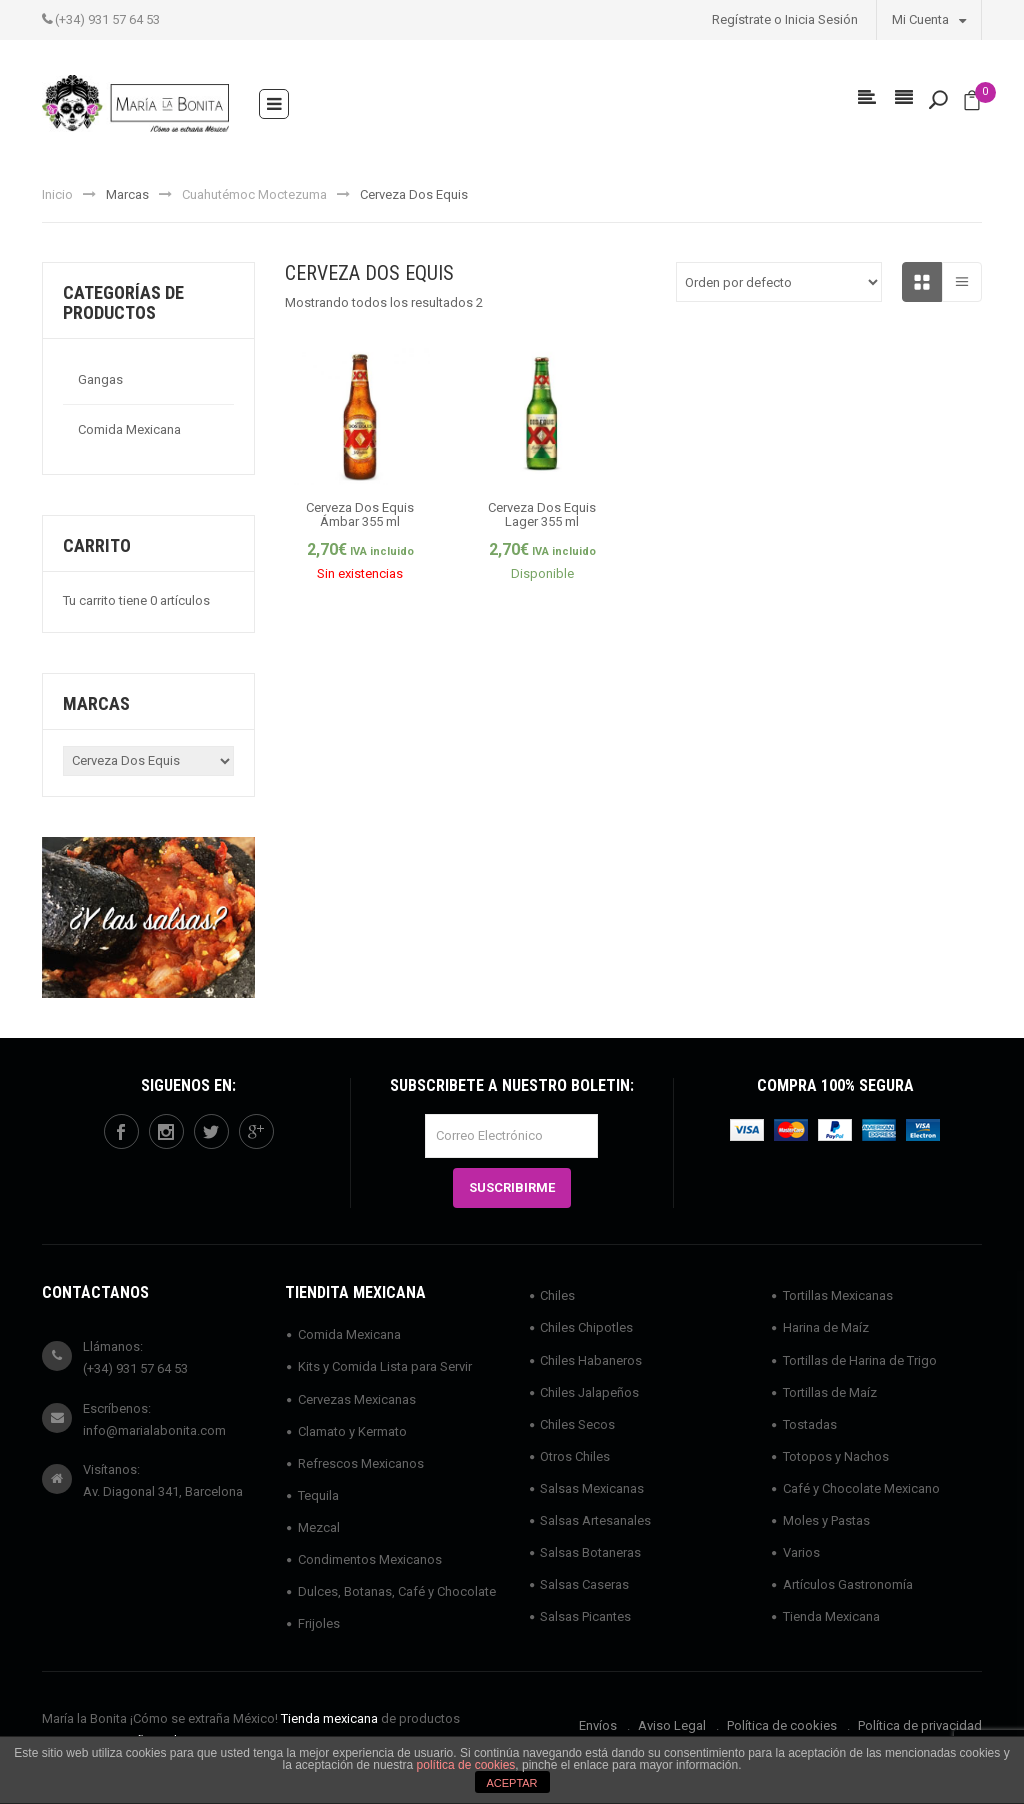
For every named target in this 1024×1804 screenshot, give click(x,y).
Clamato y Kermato (352, 1431)
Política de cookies (782, 1725)
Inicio (57, 194)
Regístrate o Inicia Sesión (785, 19)
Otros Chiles (575, 1456)
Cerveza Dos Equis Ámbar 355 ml (360, 514)
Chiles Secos (577, 1424)
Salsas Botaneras (590, 1552)
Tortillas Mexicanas (838, 1295)
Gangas (100, 379)
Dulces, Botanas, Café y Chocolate (397, 1591)
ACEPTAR (511, 1783)
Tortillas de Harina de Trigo (860, 1360)
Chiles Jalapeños (589, 1392)
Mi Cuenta (929, 19)
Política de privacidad (920, 1725)
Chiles (557, 1295)
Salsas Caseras (584, 1584)
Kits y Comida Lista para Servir (385, 1366)
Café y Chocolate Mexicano (861, 1488)
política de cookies (466, 1765)
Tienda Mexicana (831, 1616)
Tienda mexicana (329, 1718)
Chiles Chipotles (586, 1327)
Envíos (598, 1725)
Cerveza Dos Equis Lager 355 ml (542, 514)
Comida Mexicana (129, 429)
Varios (801, 1552)
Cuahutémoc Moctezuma (254, 194)
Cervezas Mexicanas (357, 1399)
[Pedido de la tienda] (779, 282)
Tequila (318, 1495)
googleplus (256, 1132)
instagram (166, 1132)
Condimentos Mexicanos (370, 1559)
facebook (121, 1132)
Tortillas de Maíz (830, 1392)
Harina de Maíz (826, 1327)
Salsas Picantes (585, 1616)
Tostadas (810, 1424)
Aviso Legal (672, 1725)
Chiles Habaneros (591, 1360)
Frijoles (319, 1623)
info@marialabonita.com (154, 1430)
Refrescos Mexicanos (361, 1463)
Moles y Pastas (826, 1520)
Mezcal (319, 1527)
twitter (211, 1132)
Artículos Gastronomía (848, 1584)
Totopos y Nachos (836, 1456)
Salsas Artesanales (595, 1520)
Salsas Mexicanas (592, 1488)
